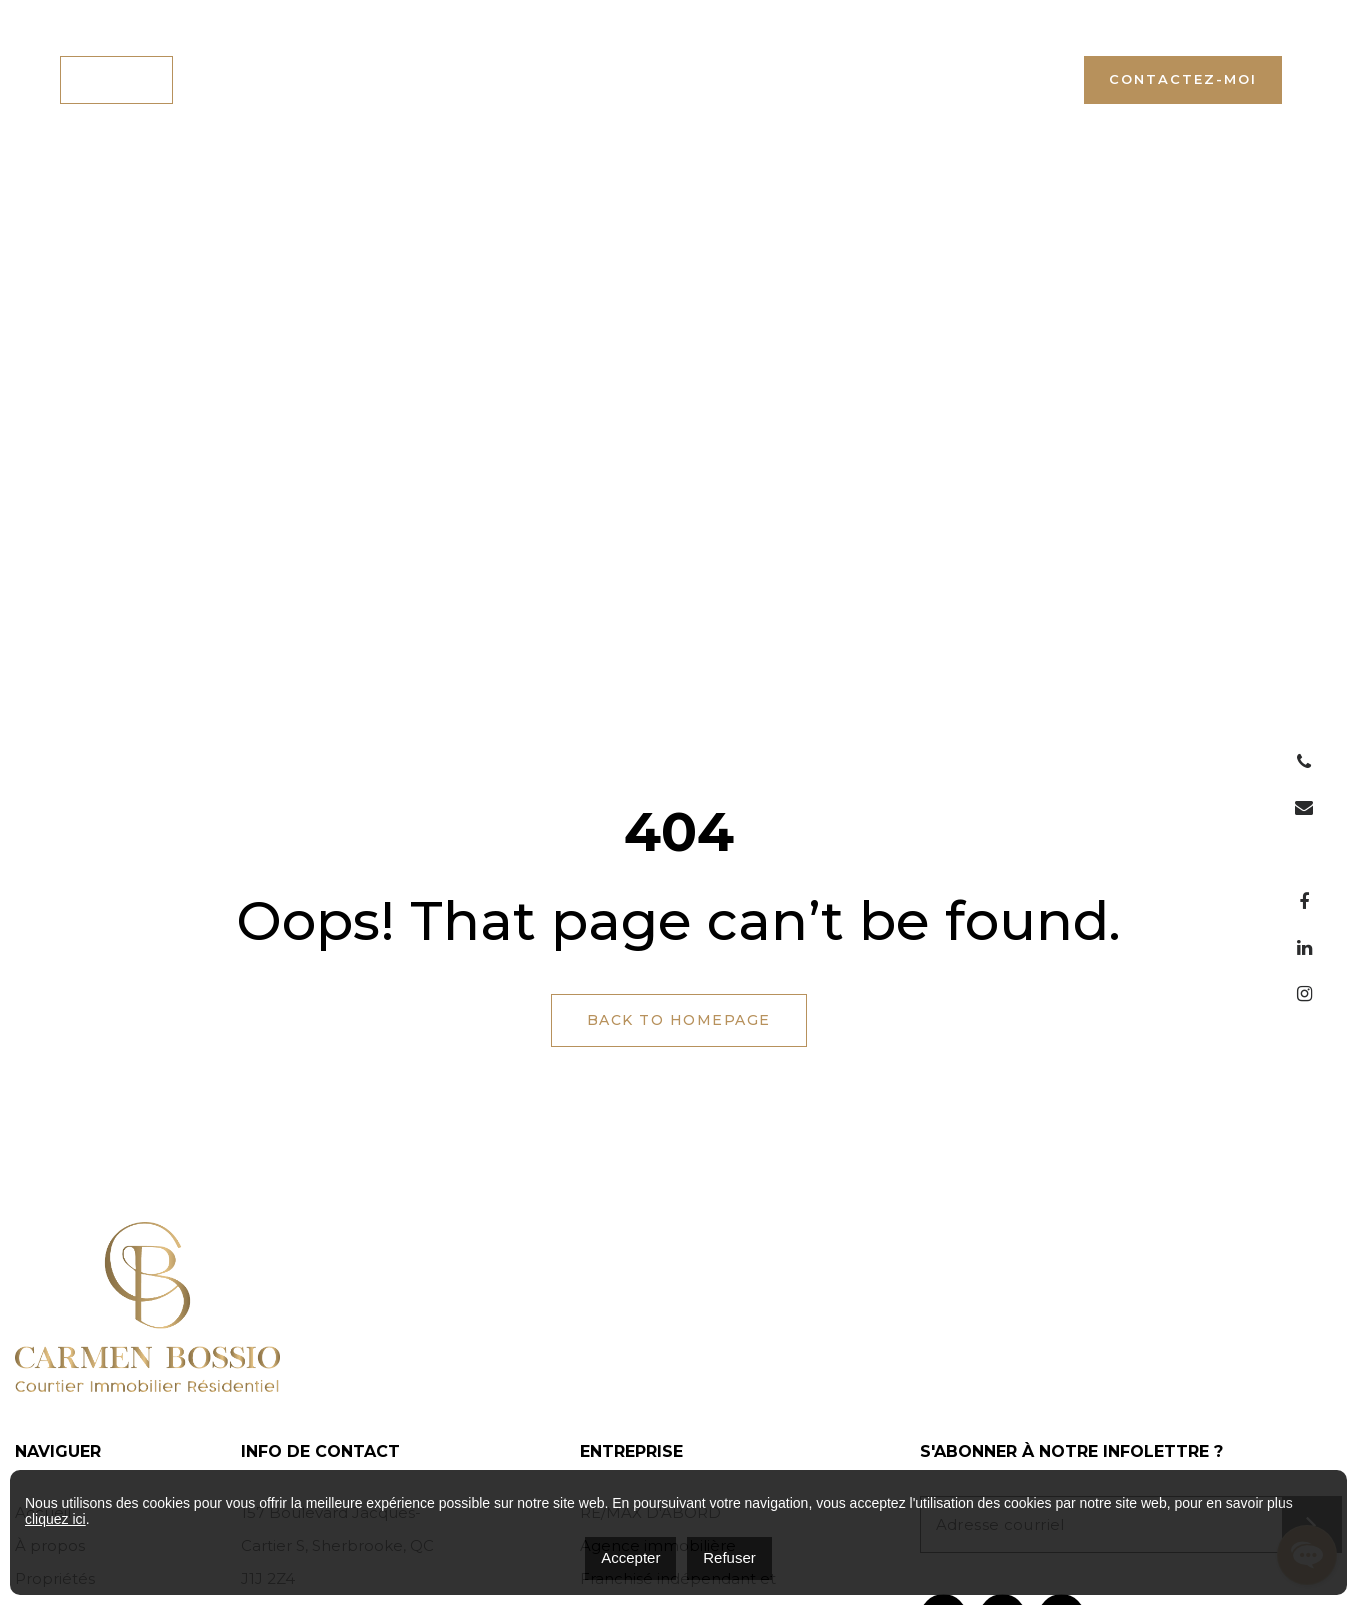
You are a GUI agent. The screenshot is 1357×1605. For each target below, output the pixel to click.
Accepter (630, 1557)
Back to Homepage (679, 1020)
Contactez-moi (1183, 79)
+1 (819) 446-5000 (980, 79)
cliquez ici (55, 1519)
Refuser (729, 1557)
